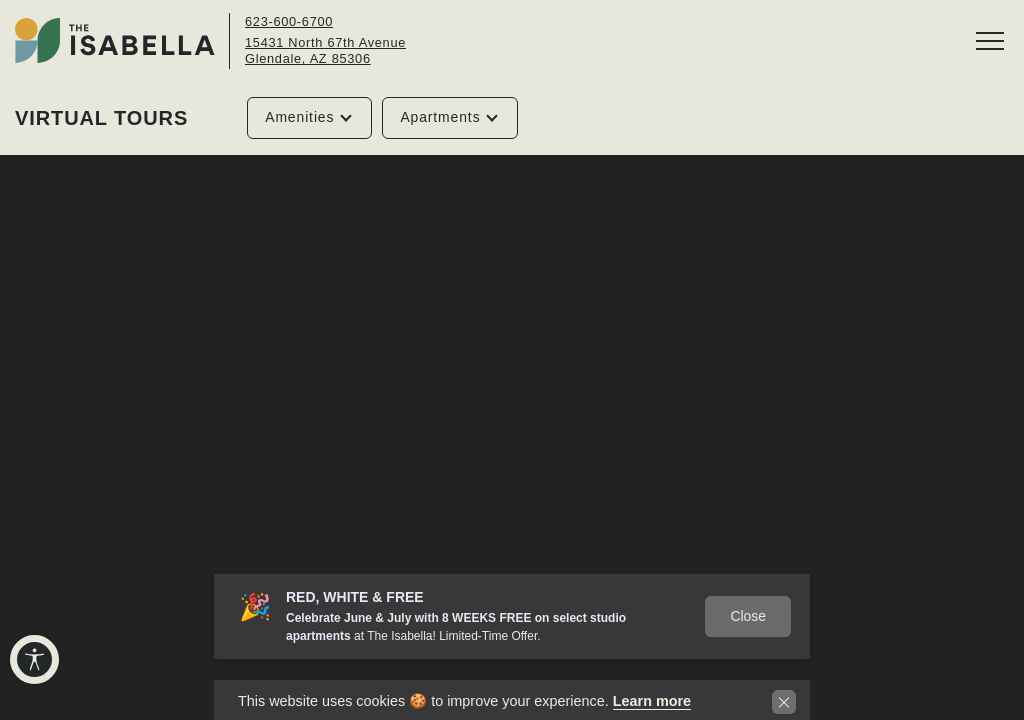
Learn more (652, 701)
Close (748, 616)
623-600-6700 (289, 21)
